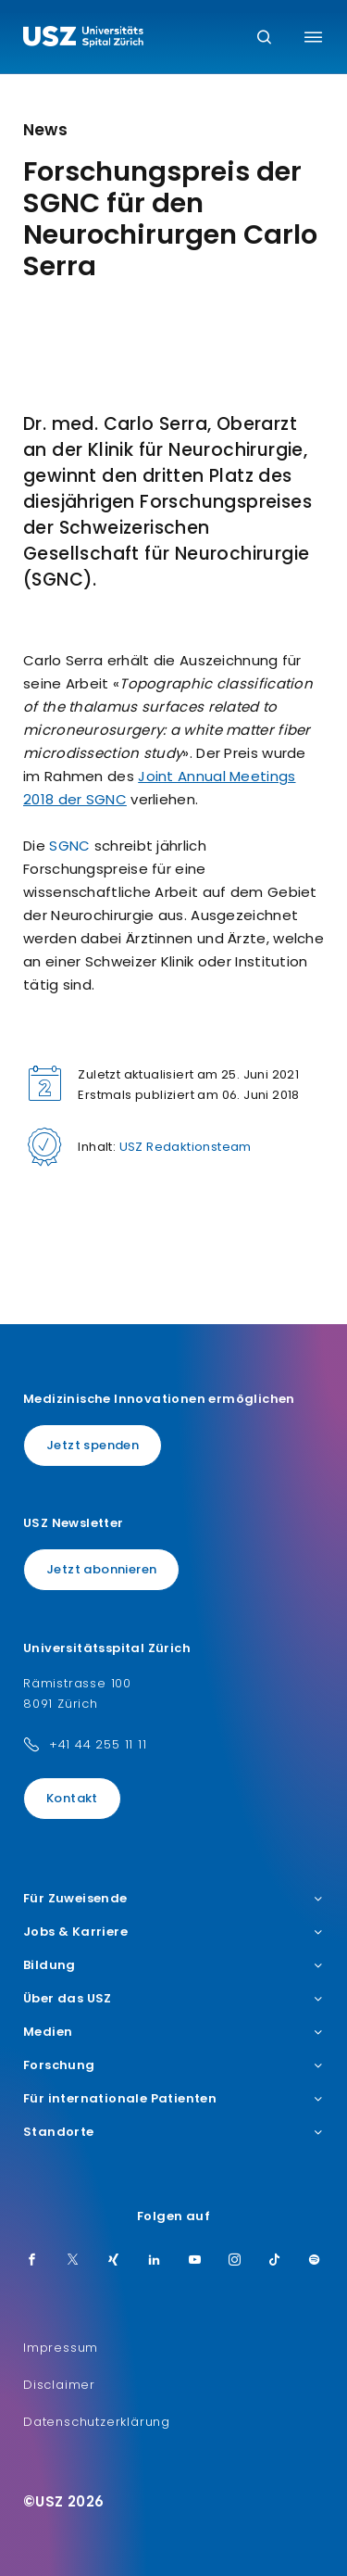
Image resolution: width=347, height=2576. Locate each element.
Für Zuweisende (173, 1898)
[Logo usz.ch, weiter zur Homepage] (83, 39)
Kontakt (72, 1798)
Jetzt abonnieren (101, 1569)
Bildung (173, 1965)
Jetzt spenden (92, 1445)
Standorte (173, 2132)
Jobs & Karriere (173, 1932)
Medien (173, 2032)
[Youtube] (195, 2261)
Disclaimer (59, 2384)
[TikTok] (274, 2261)
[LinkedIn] (154, 2261)
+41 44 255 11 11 (98, 1744)
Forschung (173, 2065)
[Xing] (113, 2261)
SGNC (69, 845)
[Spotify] (314, 2261)
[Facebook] (32, 2261)
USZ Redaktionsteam (185, 1146)
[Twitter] (73, 2261)
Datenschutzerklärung (96, 2422)
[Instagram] (235, 2261)
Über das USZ (173, 1998)
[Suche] (264, 38)
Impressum (60, 2347)
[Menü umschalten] (313, 37)
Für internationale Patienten (173, 2098)
